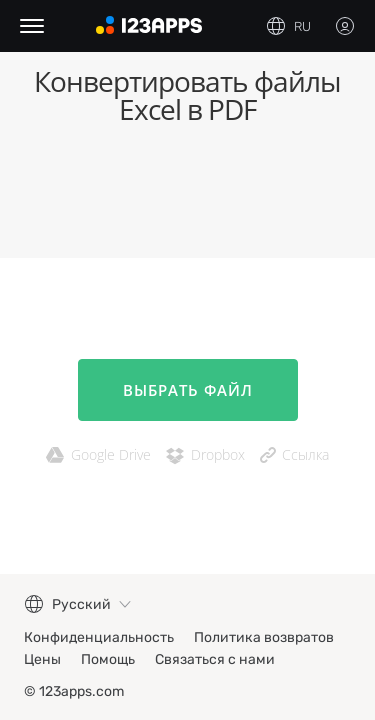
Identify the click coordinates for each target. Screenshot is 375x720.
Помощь (108, 659)
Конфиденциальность (99, 637)
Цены (42, 659)
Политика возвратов (264, 637)
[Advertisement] (187, 198)
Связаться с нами (215, 659)
